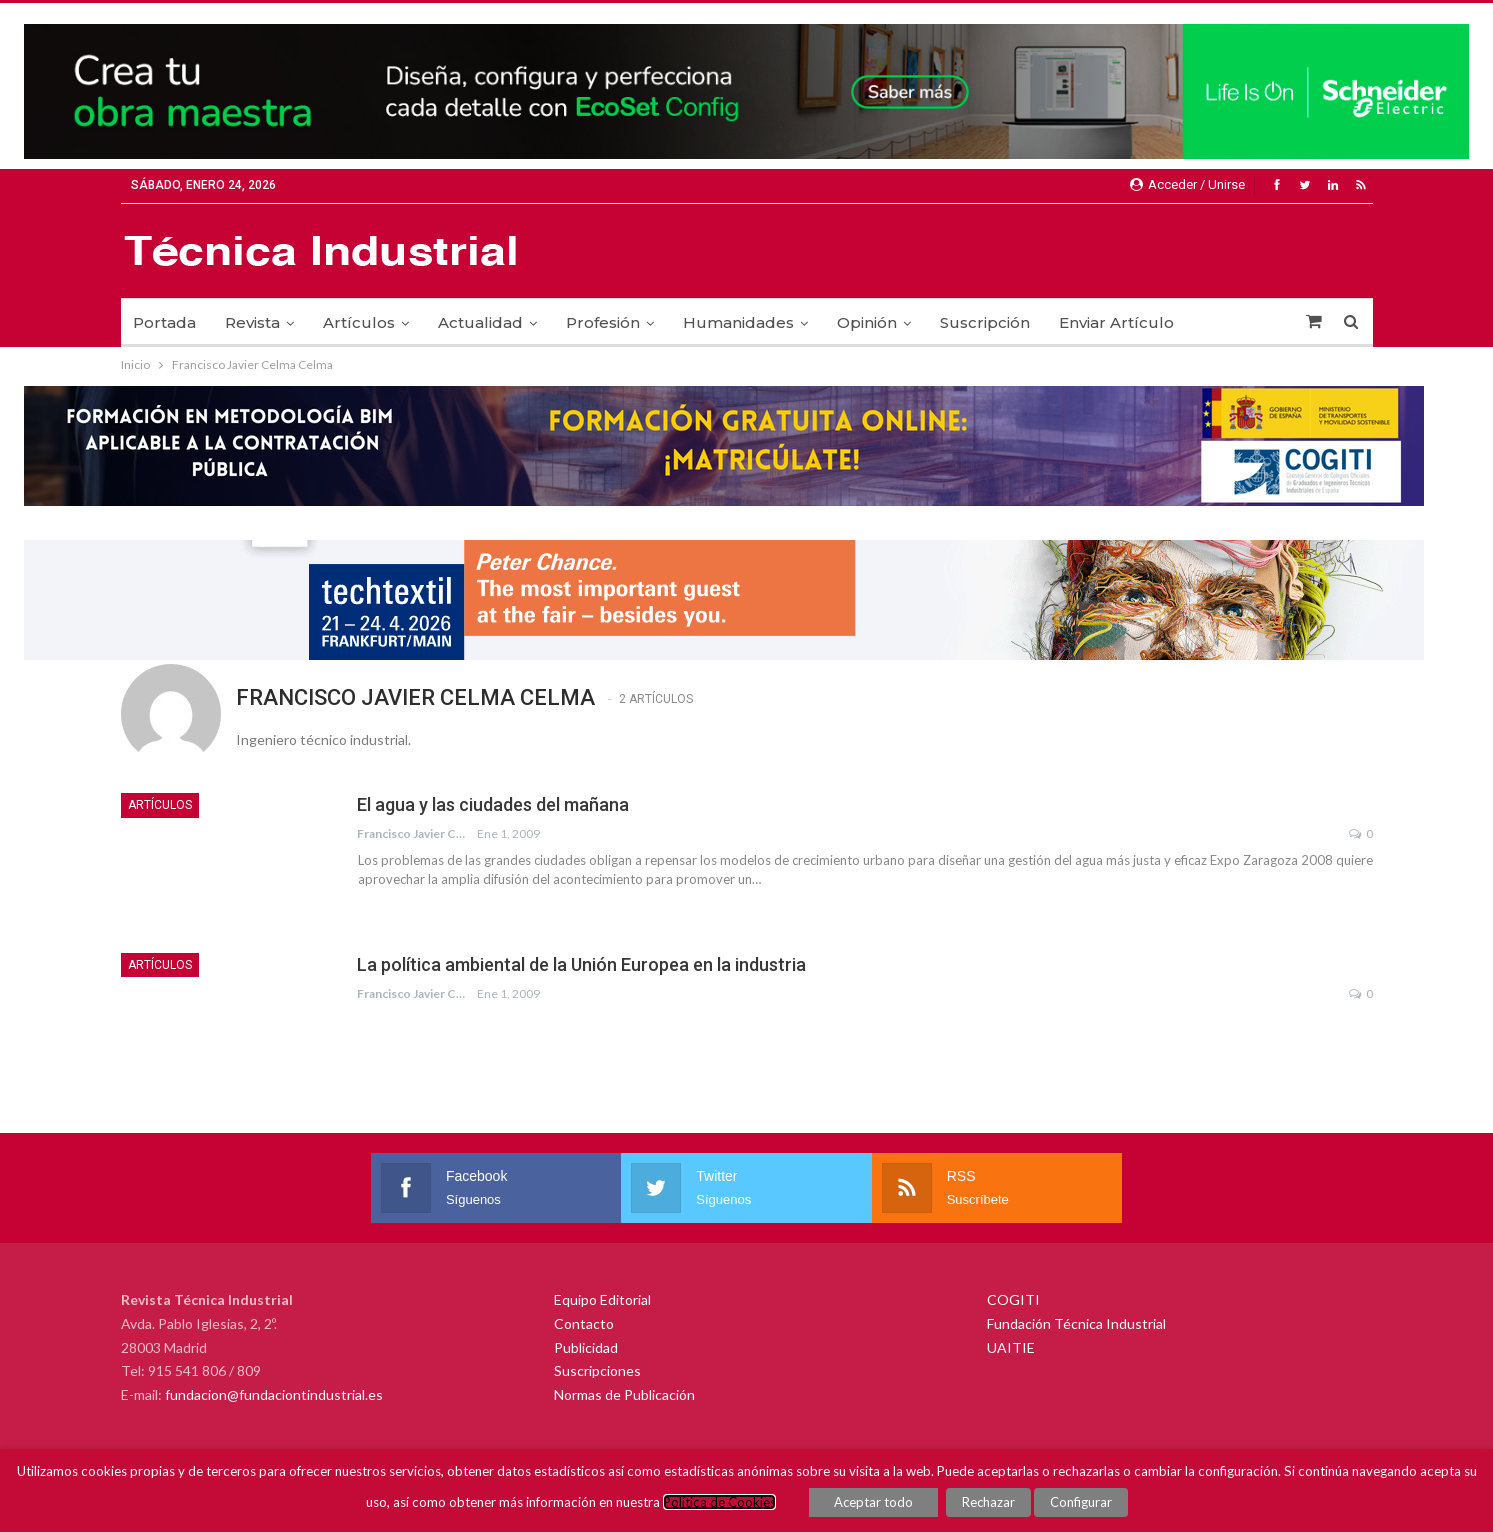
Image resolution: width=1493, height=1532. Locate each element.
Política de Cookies (719, 1502)
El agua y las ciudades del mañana (493, 804)
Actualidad (480, 322)
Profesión (603, 322)
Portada (164, 322)
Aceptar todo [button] (873, 1502)
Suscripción (985, 322)
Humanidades (738, 322)
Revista (252, 322)
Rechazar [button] (988, 1502)
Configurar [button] (1081, 1502)
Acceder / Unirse (1187, 184)
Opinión (867, 322)
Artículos (359, 322)
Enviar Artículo (1116, 322)
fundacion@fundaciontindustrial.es (274, 1394)
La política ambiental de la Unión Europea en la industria (581, 964)
